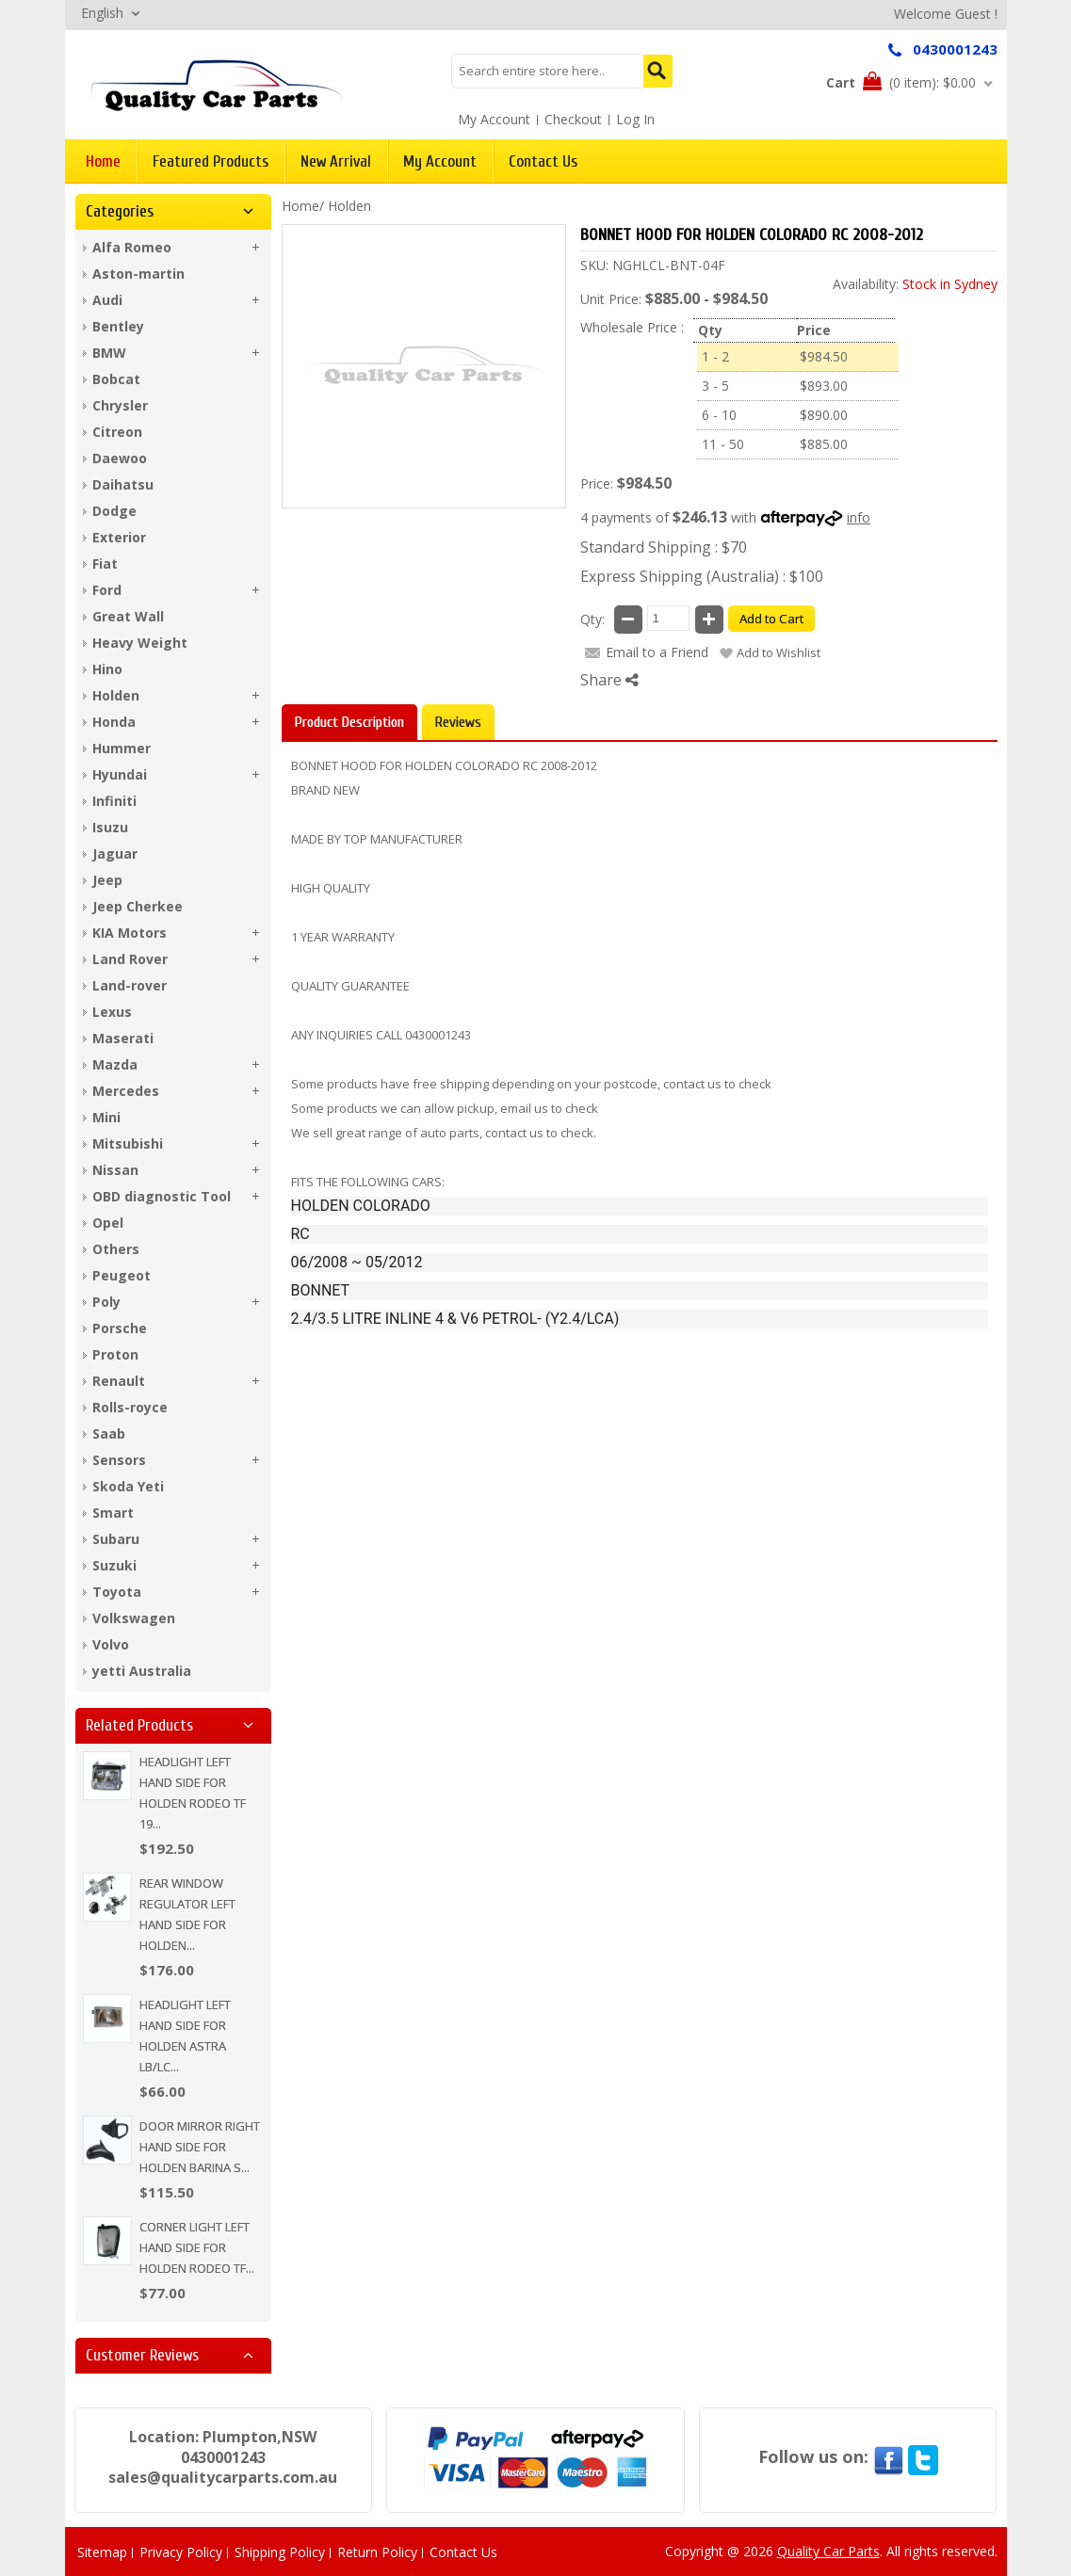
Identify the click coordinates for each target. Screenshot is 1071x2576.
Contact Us (463, 2552)
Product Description (349, 722)
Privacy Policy (180, 2552)
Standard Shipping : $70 (663, 547)
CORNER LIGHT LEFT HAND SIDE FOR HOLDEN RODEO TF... (196, 2247)
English (102, 13)
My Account (494, 119)
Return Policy (377, 2552)
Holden (349, 206)
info (858, 517)
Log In (635, 119)
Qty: (592, 619)
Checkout (573, 119)
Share (609, 679)
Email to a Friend (657, 652)
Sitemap (102, 2552)
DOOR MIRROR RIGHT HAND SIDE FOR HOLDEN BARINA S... (199, 2146)
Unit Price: (610, 299)
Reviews (458, 722)
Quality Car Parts (828, 2551)
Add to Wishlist (778, 652)
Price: (596, 483)
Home (300, 206)
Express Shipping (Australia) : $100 (701, 576)
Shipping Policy (280, 2552)
